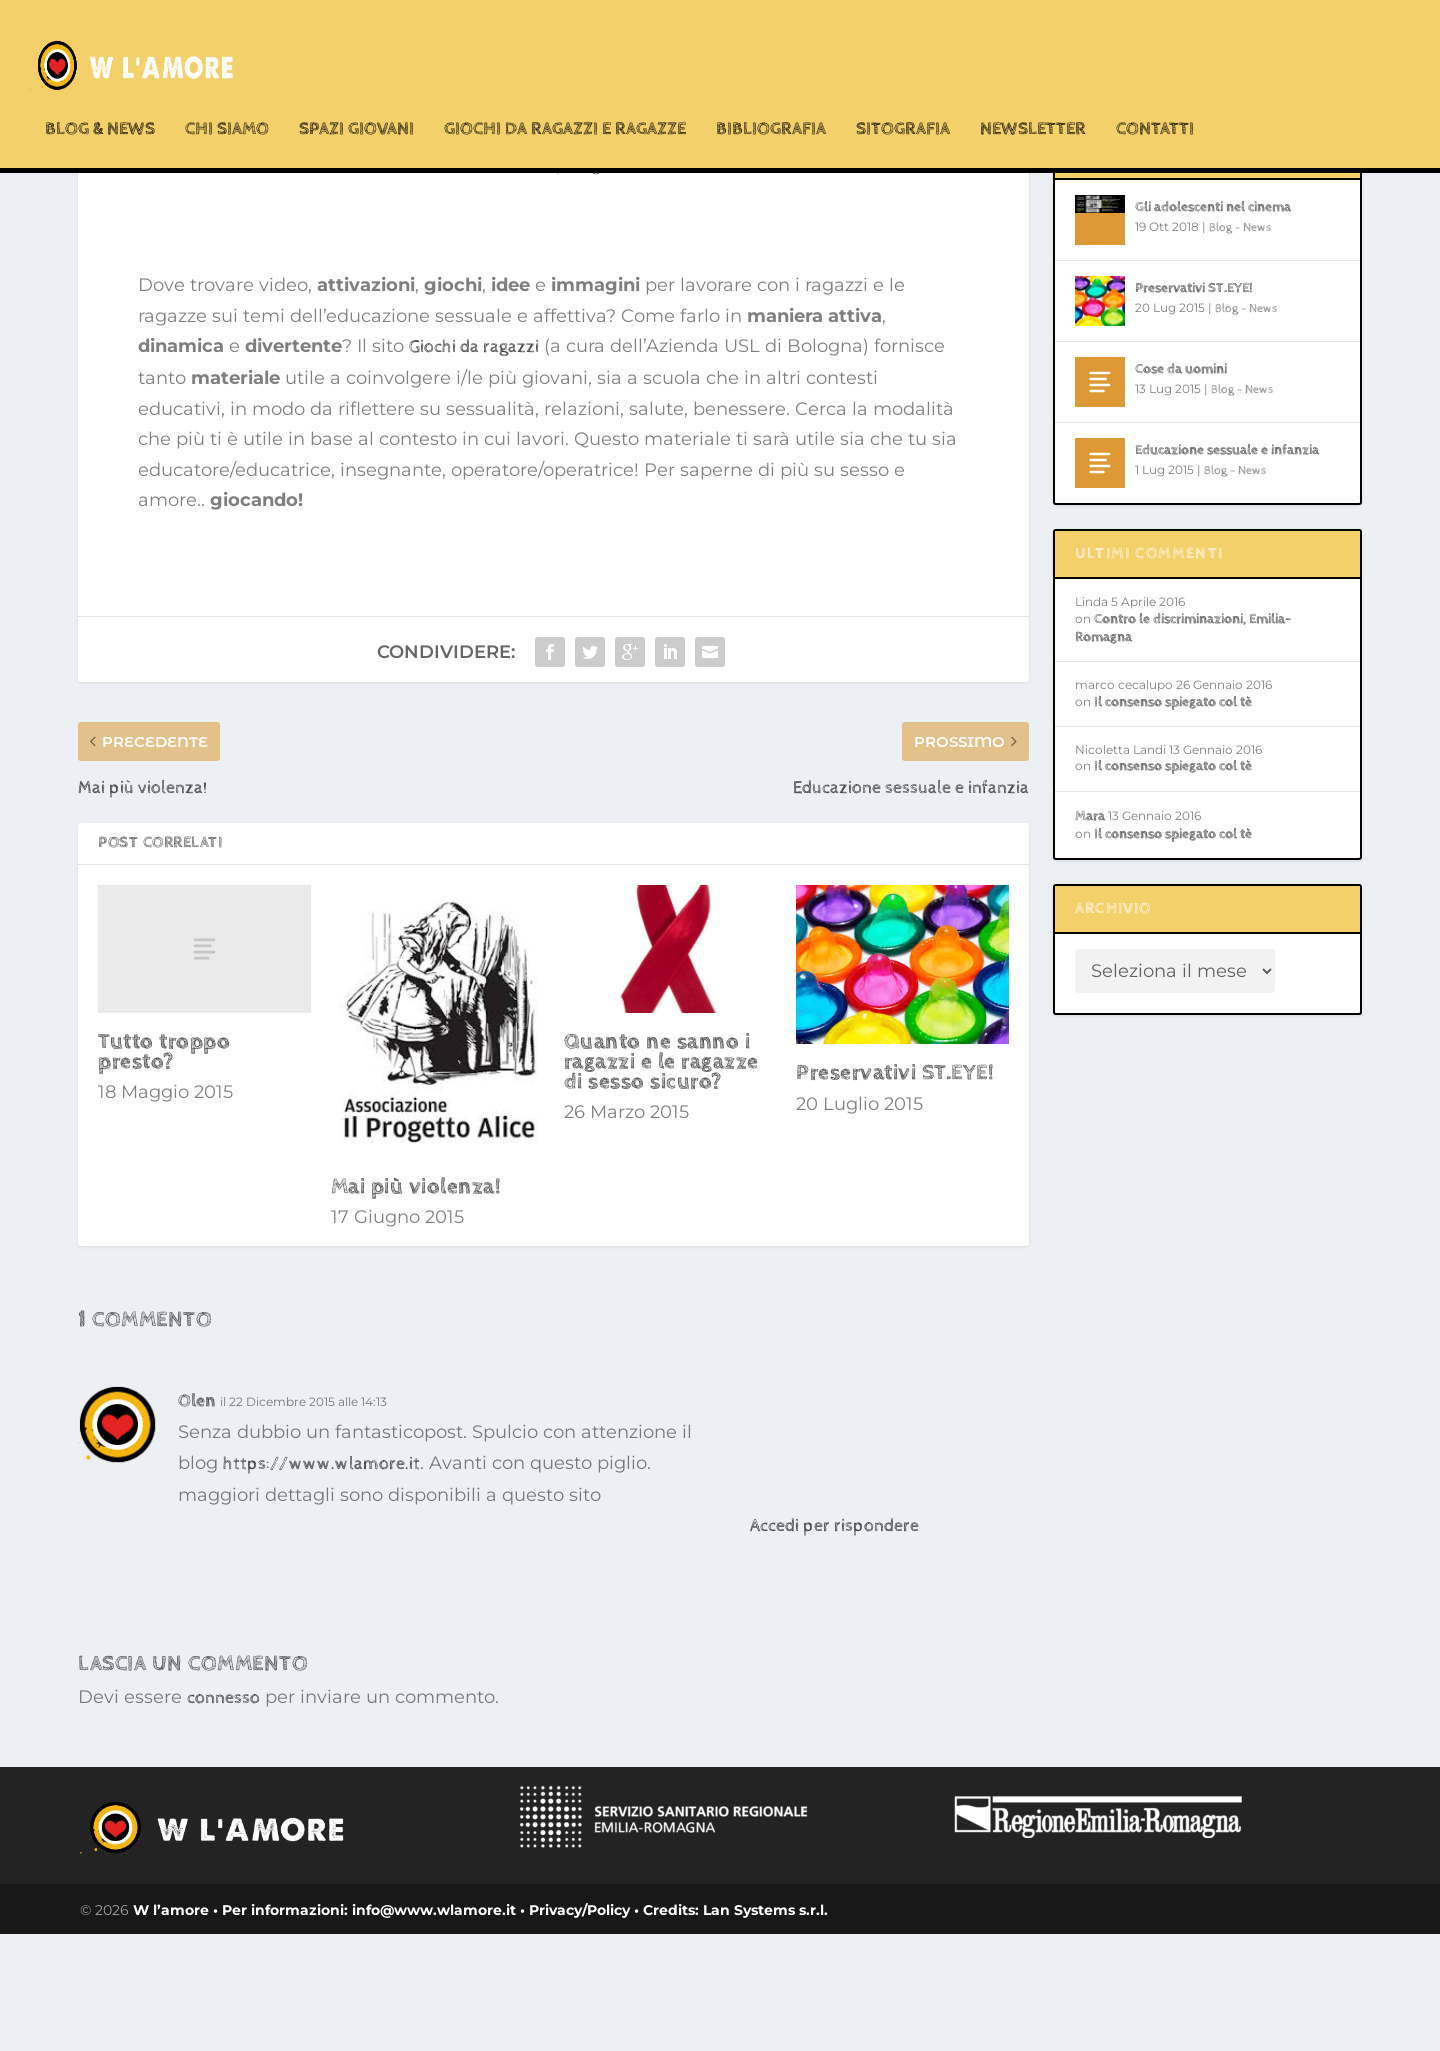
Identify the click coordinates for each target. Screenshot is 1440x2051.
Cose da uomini (1181, 486)
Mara (1090, 933)
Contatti (1155, 89)
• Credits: (664, 2027)
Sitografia (903, 89)
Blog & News (100, 89)
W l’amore (173, 2027)
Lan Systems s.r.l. (763, 2027)
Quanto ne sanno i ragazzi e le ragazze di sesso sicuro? (661, 1179)
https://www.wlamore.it (321, 1580)
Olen (196, 1517)
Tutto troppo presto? (164, 1169)
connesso (223, 1814)
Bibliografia (771, 89)
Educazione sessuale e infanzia (1227, 567)
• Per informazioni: (282, 2027)
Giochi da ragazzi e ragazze (565, 89)
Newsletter (1033, 89)
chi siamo (227, 89)
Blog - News (612, 281)
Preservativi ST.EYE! (895, 1190)
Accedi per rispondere (834, 1642)
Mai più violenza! (416, 1304)
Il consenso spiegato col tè (1173, 819)
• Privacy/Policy (573, 2027)
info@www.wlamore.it (434, 2027)
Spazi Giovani (356, 89)
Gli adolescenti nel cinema (1213, 324)
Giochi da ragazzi (474, 463)
